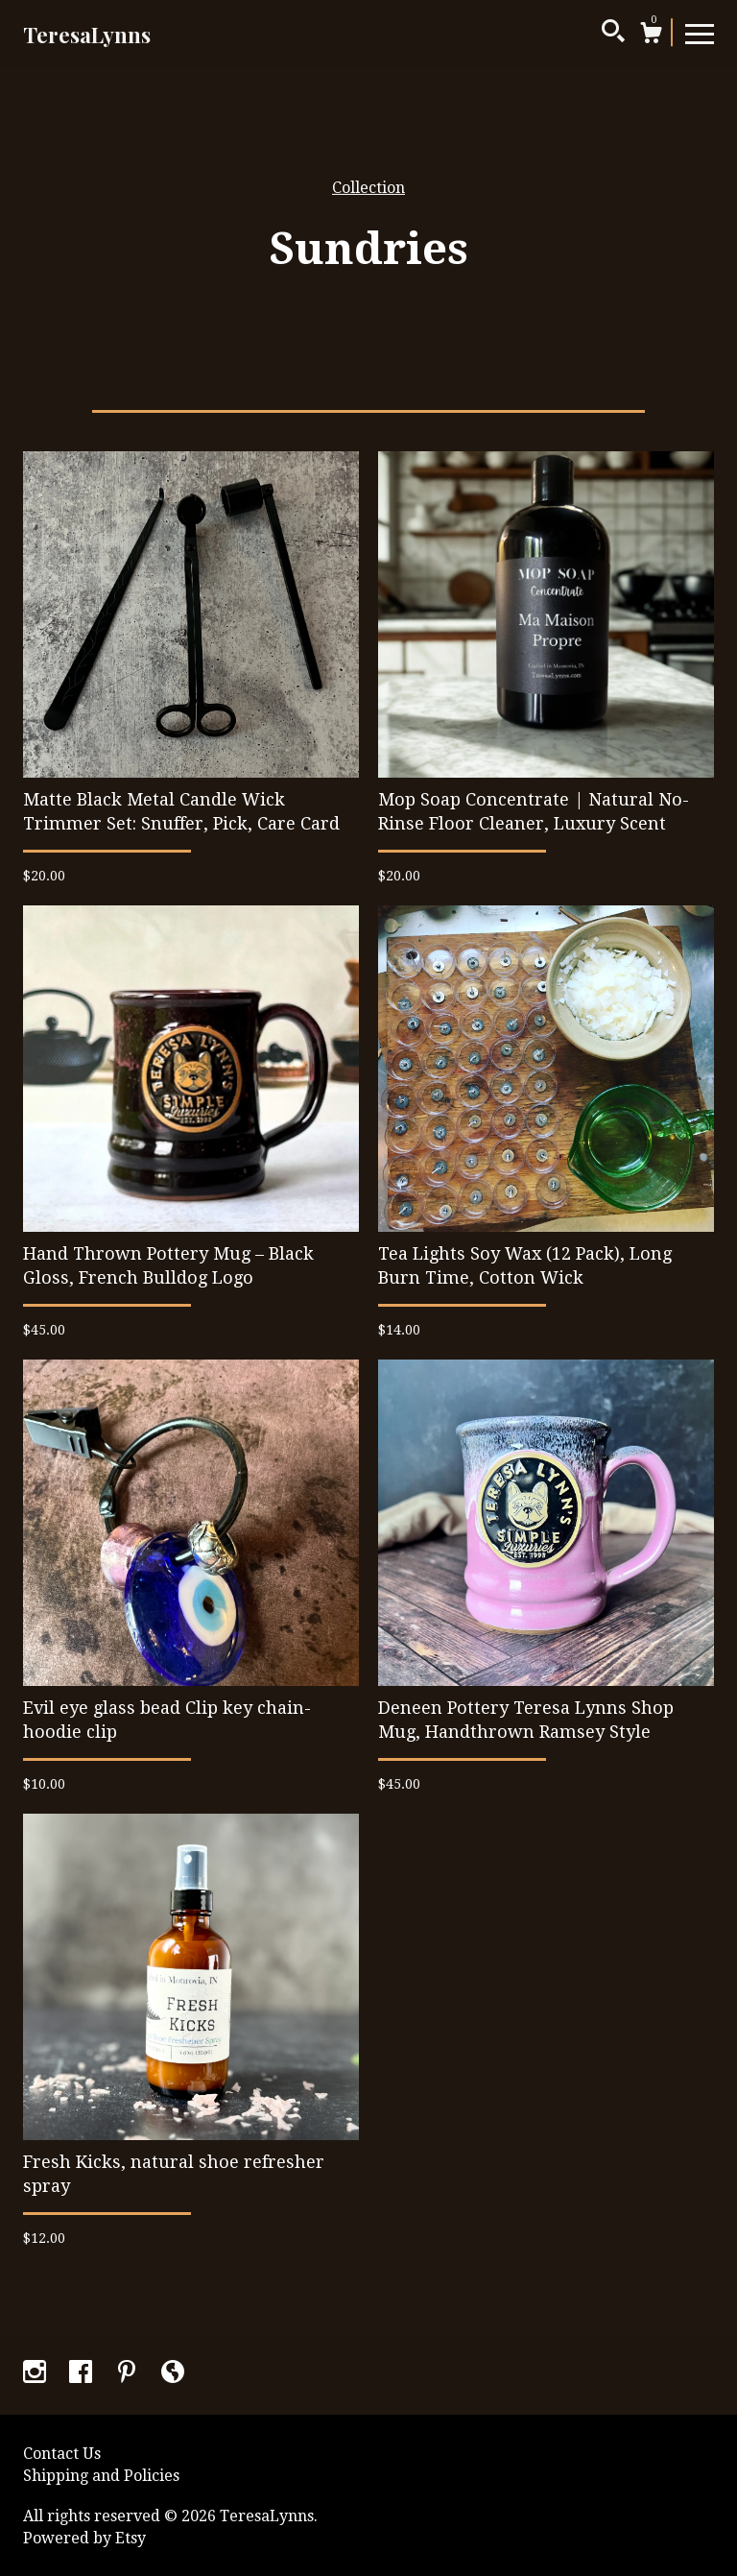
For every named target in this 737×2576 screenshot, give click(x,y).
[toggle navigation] (699, 32)
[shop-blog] (172, 2374)
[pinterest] (128, 2374)
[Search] (613, 33)
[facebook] (82, 2374)
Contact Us (62, 2453)
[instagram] (36, 2374)
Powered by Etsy (84, 2538)
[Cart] (650, 35)
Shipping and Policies (101, 2476)
